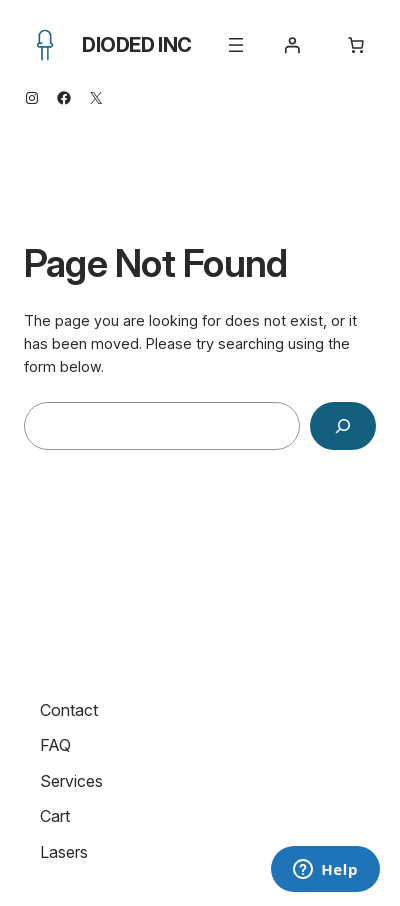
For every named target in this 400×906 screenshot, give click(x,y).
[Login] (292, 45)
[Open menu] (236, 45)
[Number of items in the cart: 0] (356, 45)
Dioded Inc (137, 45)
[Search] (343, 425)
